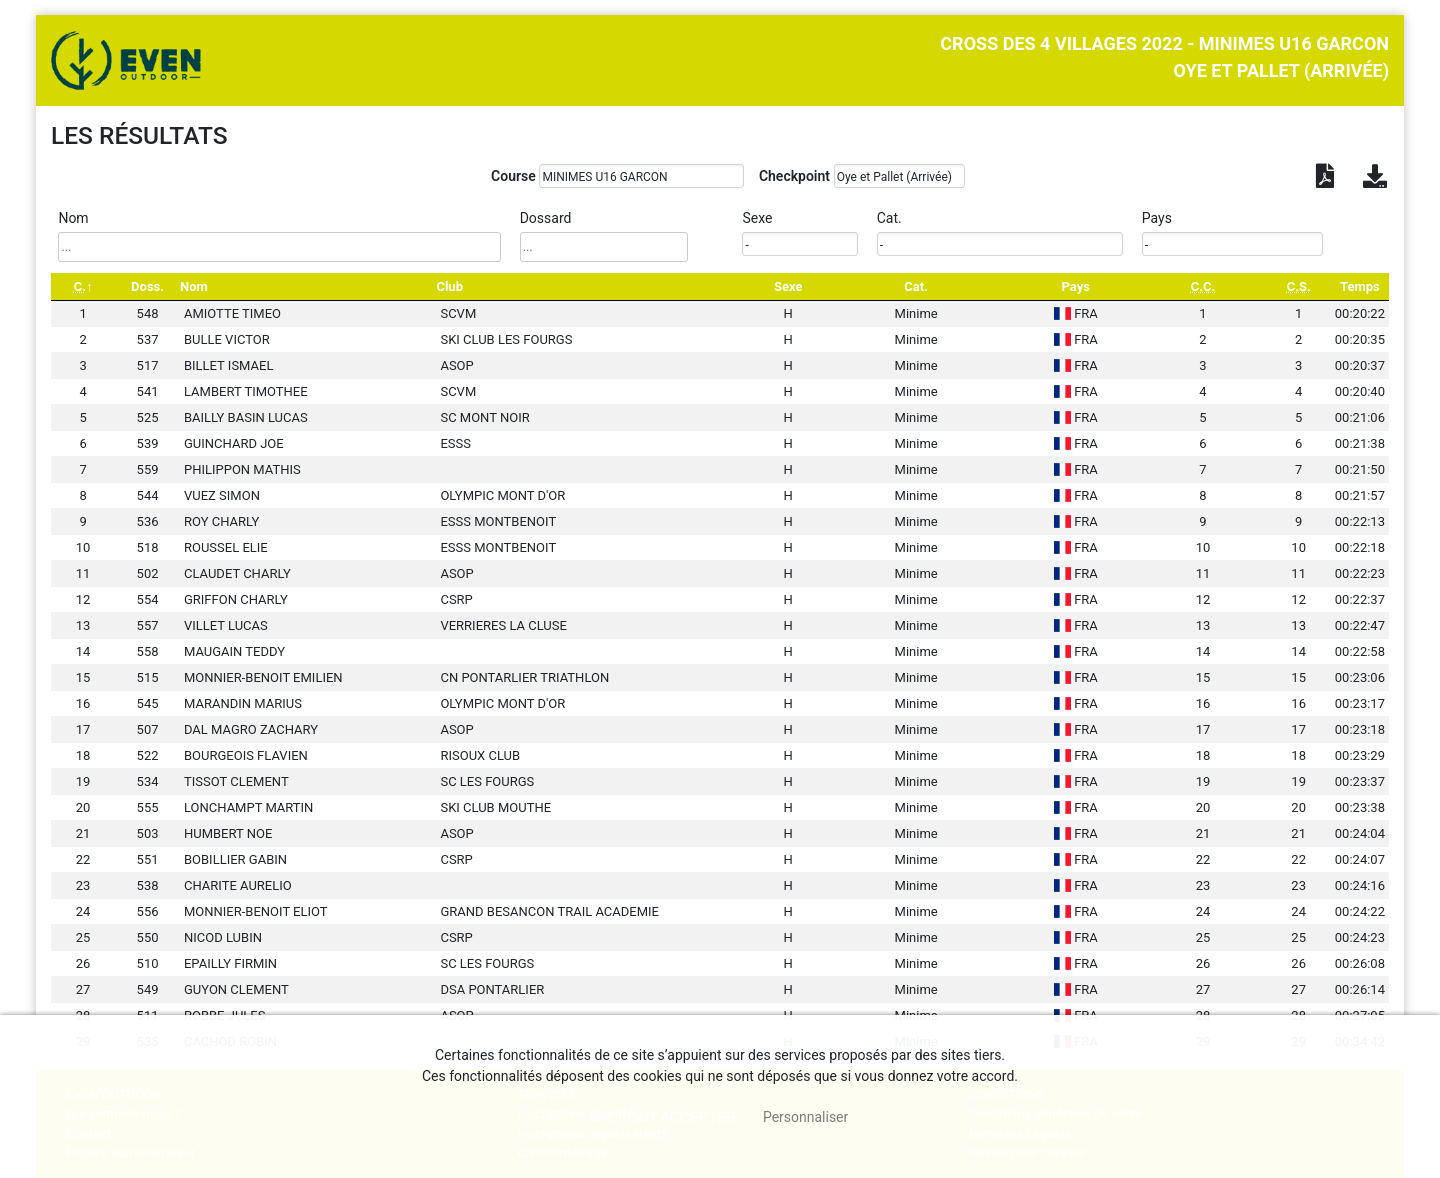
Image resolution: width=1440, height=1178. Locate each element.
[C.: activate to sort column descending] (83, 286)
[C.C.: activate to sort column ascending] (1202, 286)
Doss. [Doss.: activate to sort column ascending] (147, 286)
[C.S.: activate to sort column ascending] (1299, 286)
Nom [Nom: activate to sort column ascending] (194, 286)
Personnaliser (805, 1117)
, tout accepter (664, 1117)
